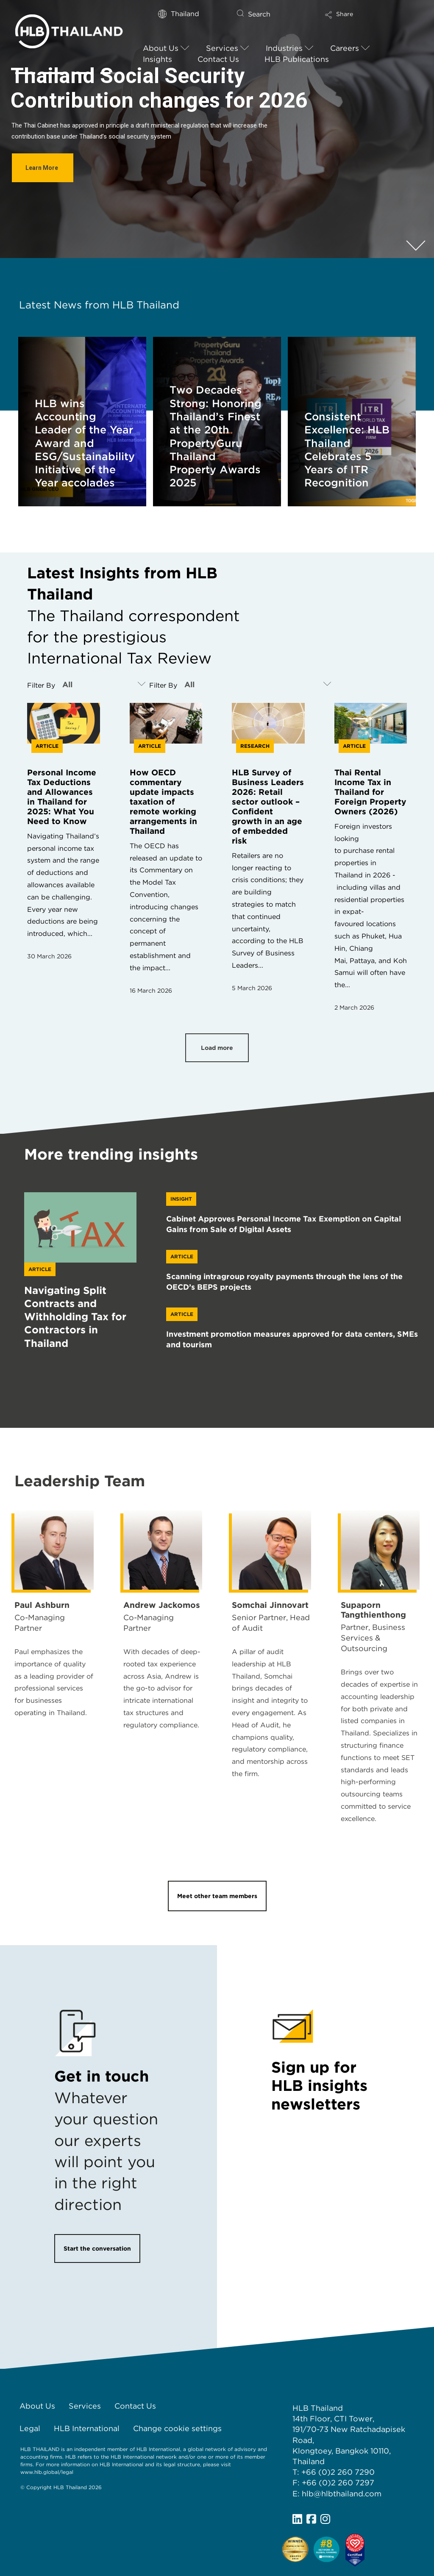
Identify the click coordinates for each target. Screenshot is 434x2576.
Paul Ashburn (42, 1605)
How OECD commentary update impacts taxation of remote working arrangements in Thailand (163, 802)
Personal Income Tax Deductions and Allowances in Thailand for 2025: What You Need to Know (61, 797)
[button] (364, 17)
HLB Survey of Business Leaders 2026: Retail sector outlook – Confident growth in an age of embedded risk (268, 807)
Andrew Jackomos (161, 1605)
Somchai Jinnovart (270, 1605)
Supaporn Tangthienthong (373, 1610)
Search (259, 14)
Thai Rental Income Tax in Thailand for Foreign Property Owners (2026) (370, 792)
